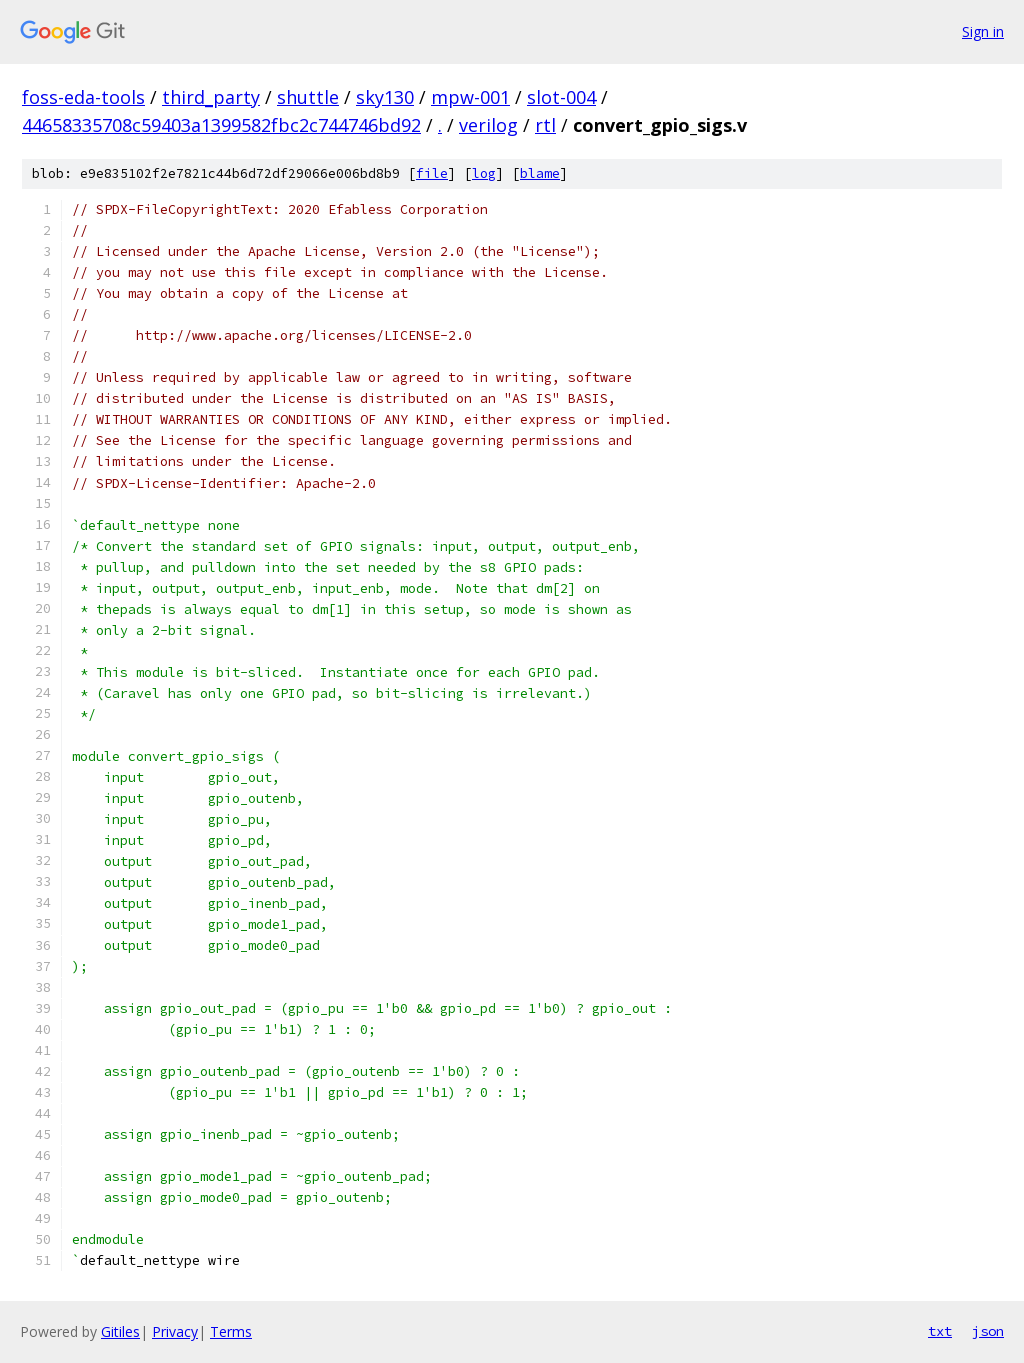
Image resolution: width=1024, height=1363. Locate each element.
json (988, 1331)
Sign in (983, 31)
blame (540, 173)
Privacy (175, 1331)
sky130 (385, 97)
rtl (545, 125)
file (432, 173)
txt (940, 1331)
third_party (211, 97)
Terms (231, 1331)
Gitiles (120, 1331)
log (484, 173)
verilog (488, 125)
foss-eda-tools (83, 97)
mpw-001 (470, 97)
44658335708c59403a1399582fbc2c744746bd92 (221, 125)
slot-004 (561, 97)
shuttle (308, 97)
